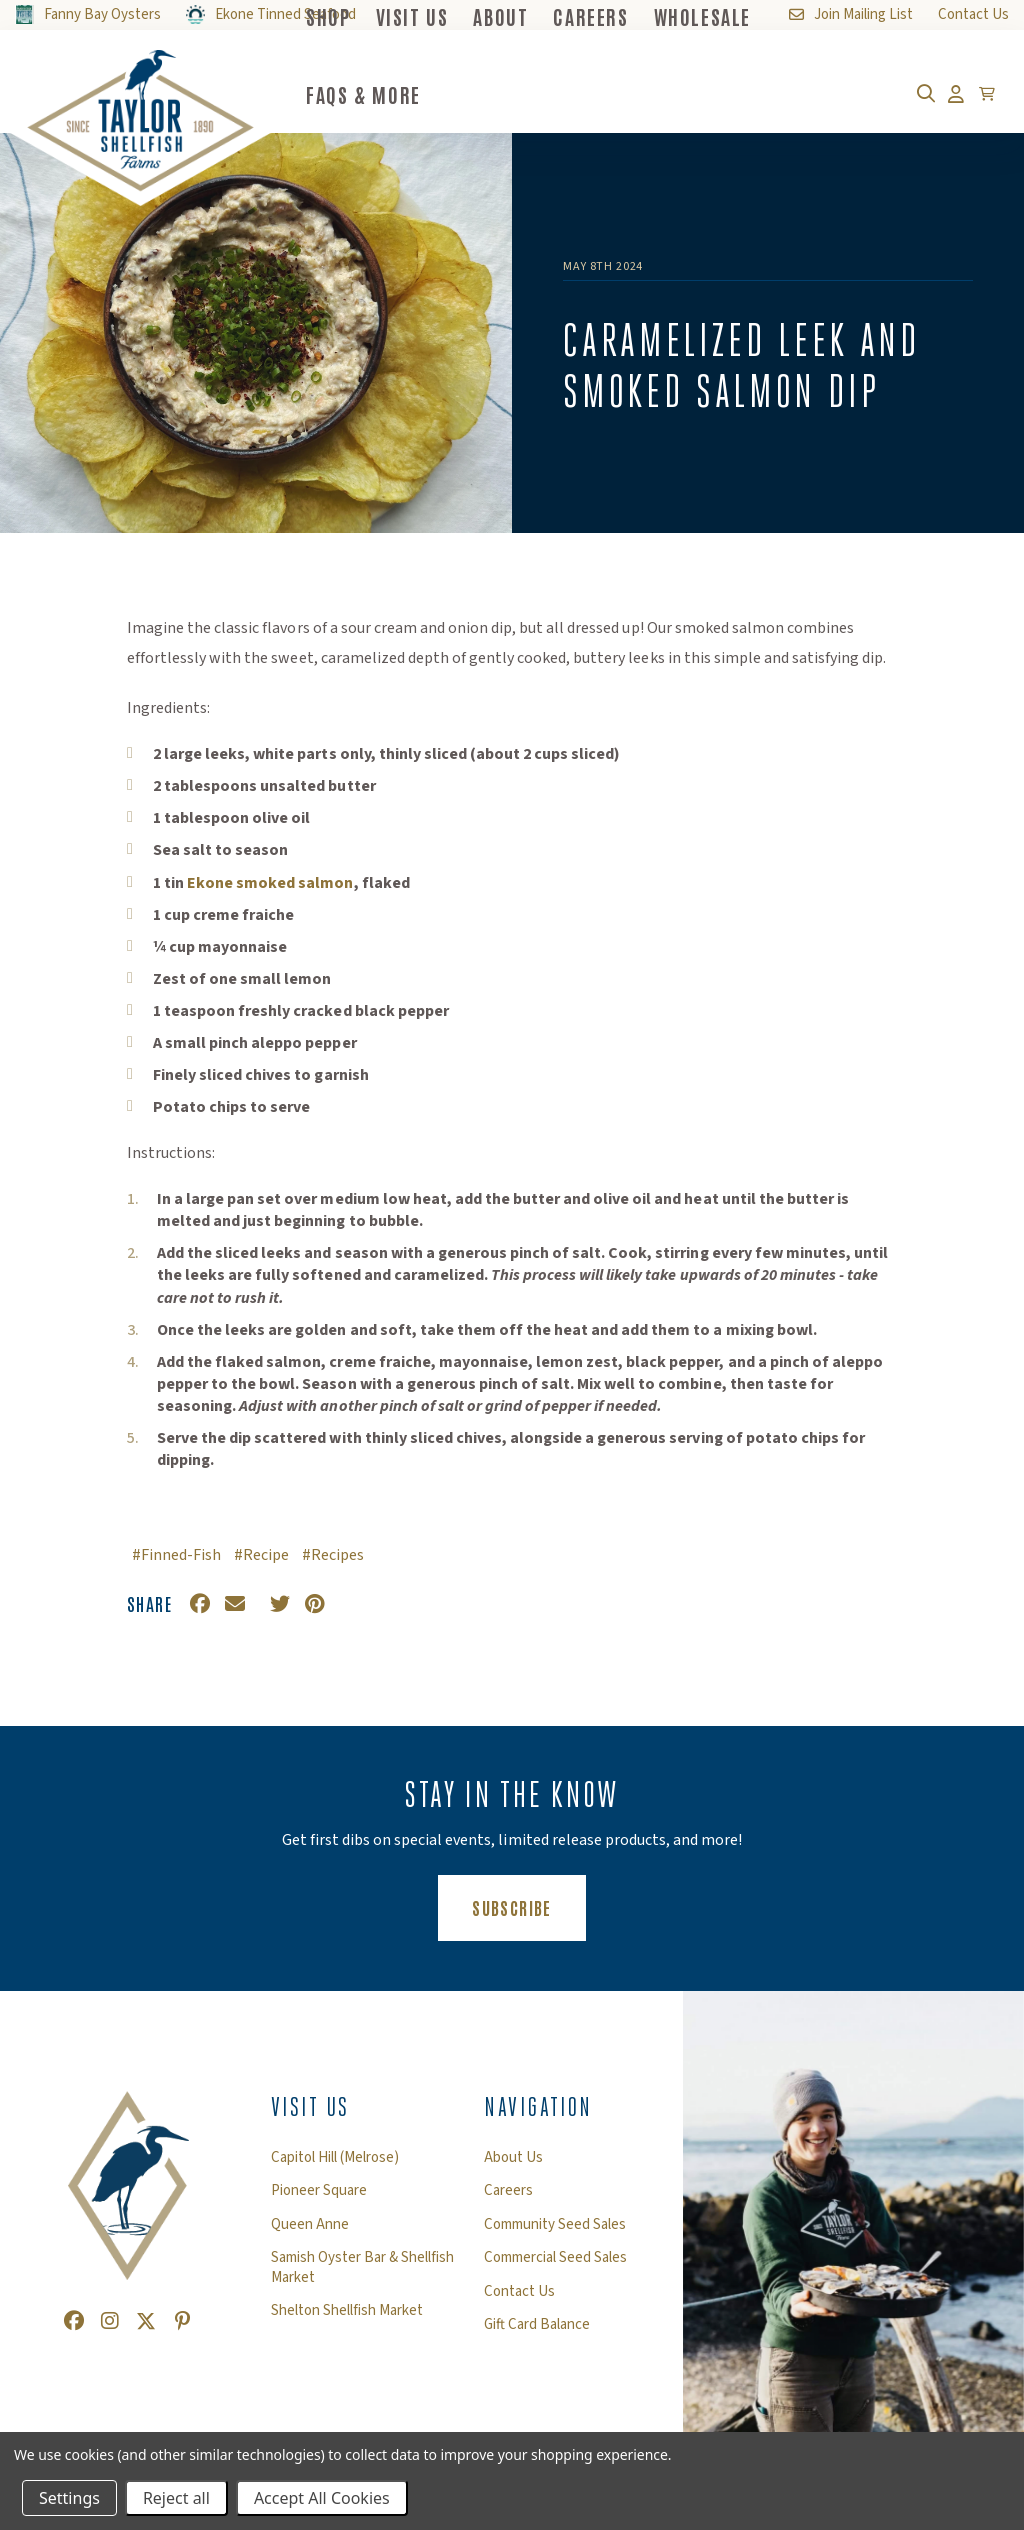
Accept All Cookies (322, 2498)
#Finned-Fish (176, 1555)
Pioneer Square (319, 2191)
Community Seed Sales (555, 2225)
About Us (513, 2158)
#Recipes (333, 1555)
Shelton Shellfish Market (347, 2311)
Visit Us (310, 2107)
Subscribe (528, 1906)
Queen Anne (310, 2225)
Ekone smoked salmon (270, 883)
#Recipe (261, 1555)
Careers (508, 2191)
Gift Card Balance (537, 2325)
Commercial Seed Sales (555, 2258)
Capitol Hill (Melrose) (335, 2158)
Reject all (176, 2498)
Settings (69, 2498)
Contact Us (519, 2292)
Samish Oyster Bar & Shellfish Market (362, 2267)
